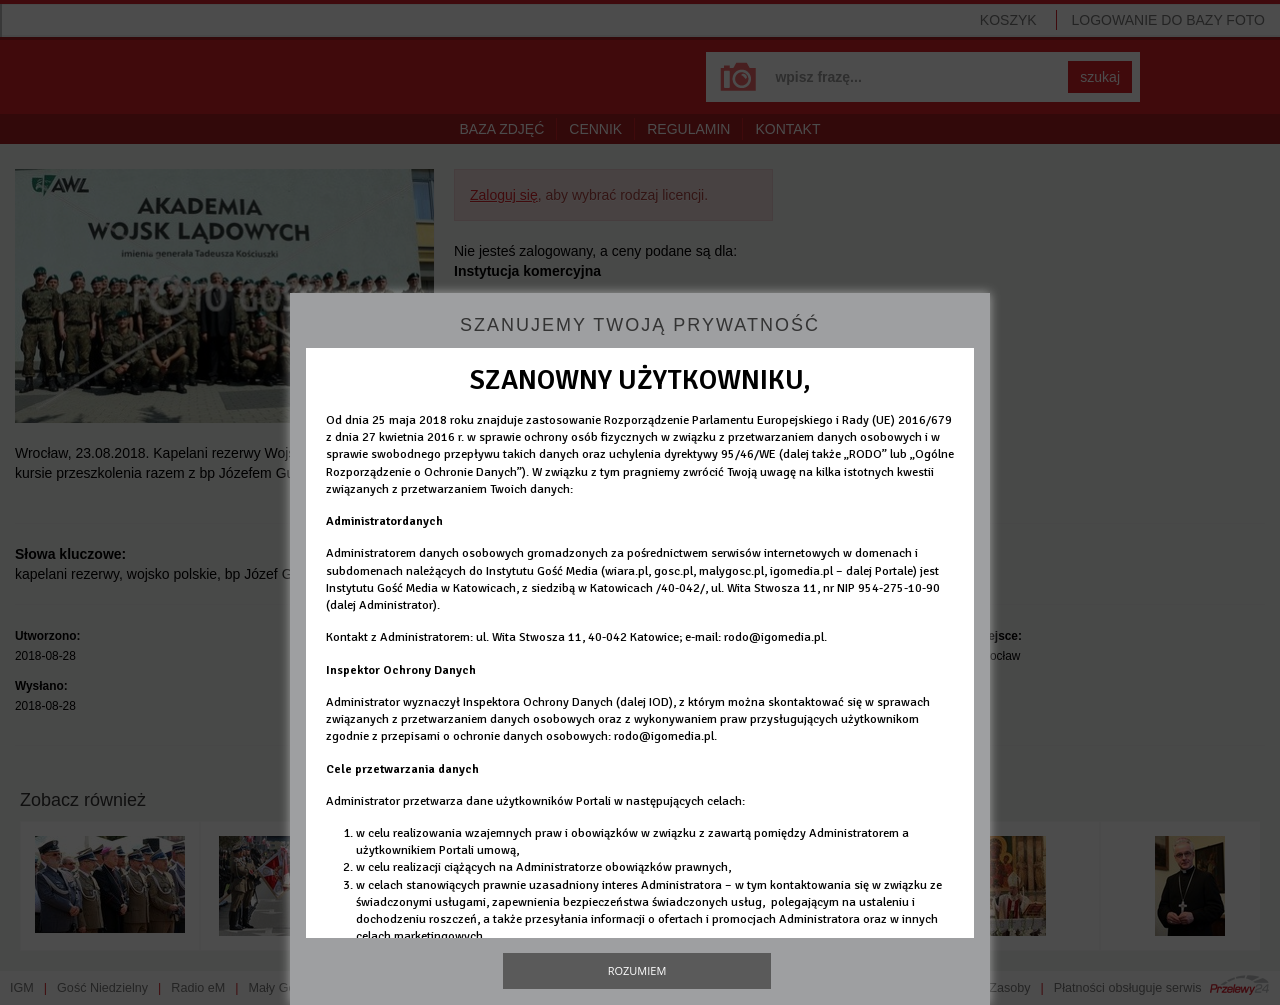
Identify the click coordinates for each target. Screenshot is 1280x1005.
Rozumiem (637, 970)
